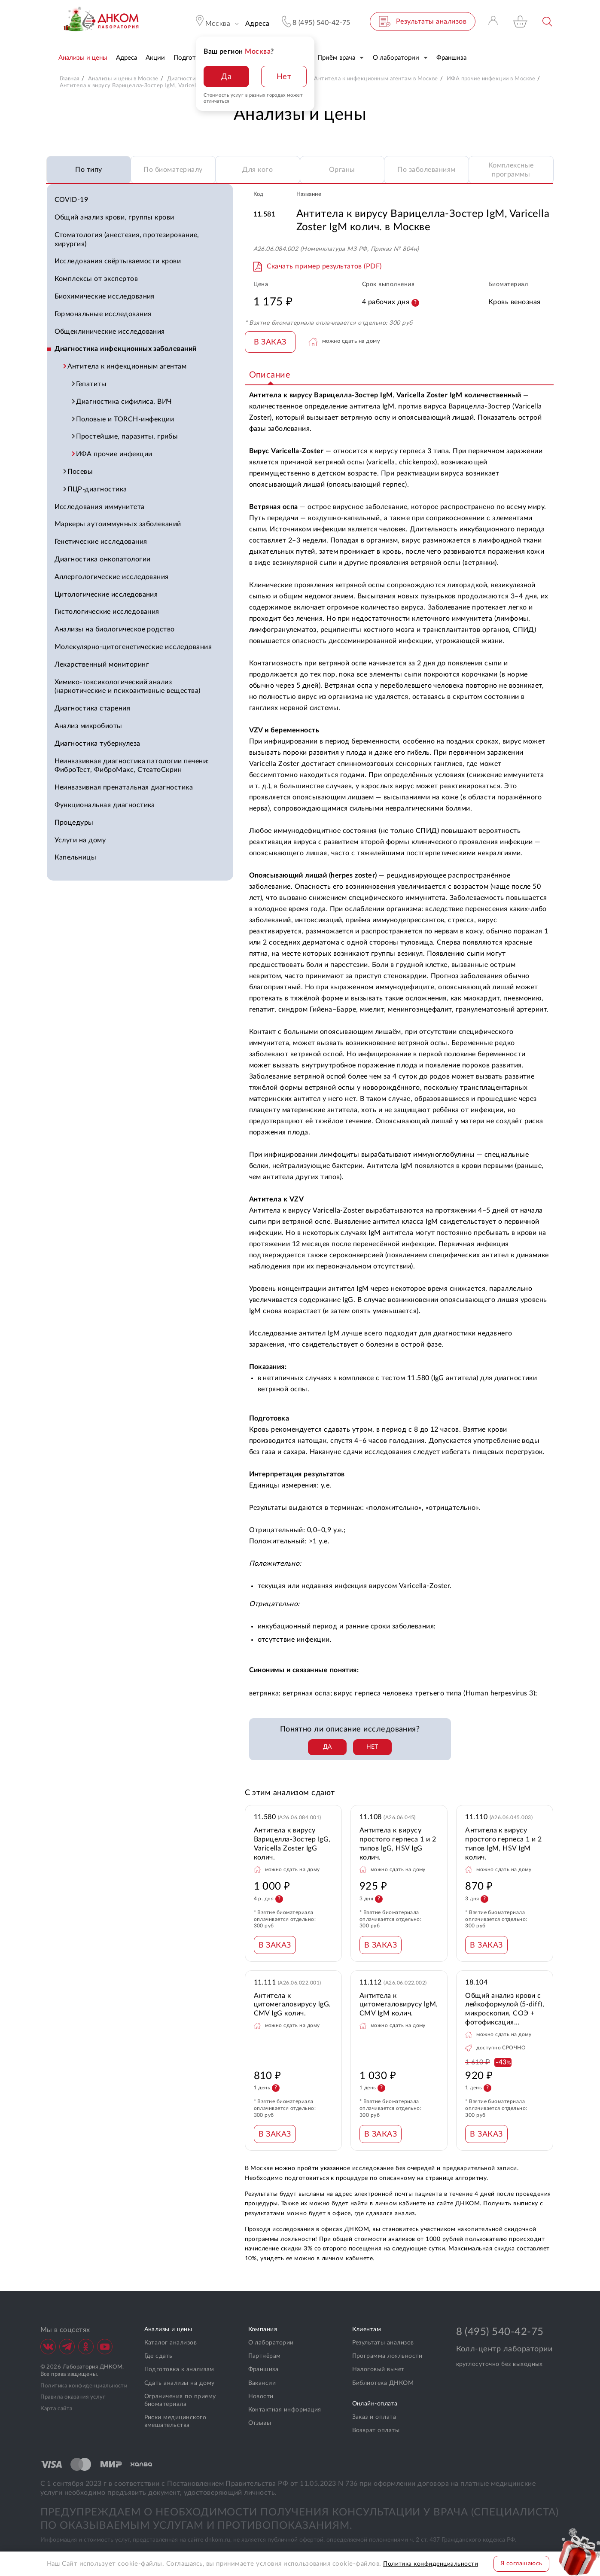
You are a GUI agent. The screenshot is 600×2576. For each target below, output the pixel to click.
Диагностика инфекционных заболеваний (126, 348)
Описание (270, 375)
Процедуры (74, 822)
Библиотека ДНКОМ (383, 2383)
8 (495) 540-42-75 (500, 2332)
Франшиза (263, 2369)
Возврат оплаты (376, 2430)
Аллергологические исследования (112, 576)
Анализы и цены (168, 2329)
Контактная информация (284, 2410)
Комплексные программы (511, 170)
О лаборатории (271, 2343)
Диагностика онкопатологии (103, 559)
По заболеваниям (426, 169)
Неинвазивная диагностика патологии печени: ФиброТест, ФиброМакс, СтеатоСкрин (132, 766)
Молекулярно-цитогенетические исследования (133, 646)
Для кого (257, 169)
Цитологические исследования (106, 594)
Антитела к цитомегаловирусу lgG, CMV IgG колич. (292, 2004)
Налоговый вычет (378, 2369)
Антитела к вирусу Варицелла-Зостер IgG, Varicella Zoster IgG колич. (292, 1843)
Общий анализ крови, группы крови (114, 217)
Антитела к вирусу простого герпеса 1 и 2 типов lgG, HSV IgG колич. (397, 1843)
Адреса (257, 23)
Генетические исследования (101, 541)
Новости (261, 2396)
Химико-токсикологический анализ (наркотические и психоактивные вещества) (128, 687)
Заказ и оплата (374, 2417)
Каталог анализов (170, 2343)
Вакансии (262, 2383)
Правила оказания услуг (73, 2397)
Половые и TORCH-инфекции (125, 419)
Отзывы (259, 2423)
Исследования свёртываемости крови (118, 261)
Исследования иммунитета (100, 506)
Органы (342, 169)
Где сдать (158, 2356)
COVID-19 (71, 199)
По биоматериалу (172, 169)
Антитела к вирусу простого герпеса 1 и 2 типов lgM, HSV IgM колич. (503, 1843)
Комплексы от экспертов (96, 278)
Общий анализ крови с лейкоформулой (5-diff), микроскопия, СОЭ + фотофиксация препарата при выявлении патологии (504, 2009)
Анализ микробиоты (88, 725)
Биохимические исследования (105, 296)
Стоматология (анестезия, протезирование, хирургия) (127, 239)
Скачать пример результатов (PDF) (324, 266)
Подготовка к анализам (179, 2369)
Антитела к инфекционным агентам (127, 366)
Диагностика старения (93, 708)
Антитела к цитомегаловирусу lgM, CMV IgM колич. (398, 2004)
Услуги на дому (80, 840)
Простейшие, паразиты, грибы (127, 436)
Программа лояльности (387, 2356)
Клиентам (366, 2329)
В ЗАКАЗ (270, 342)
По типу (88, 169)
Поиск (547, 22)
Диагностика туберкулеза (97, 743)
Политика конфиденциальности (84, 2386)
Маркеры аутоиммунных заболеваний (118, 524)
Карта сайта (56, 2408)
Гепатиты (92, 384)
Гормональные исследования (103, 314)
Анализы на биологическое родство (115, 629)
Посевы (80, 471)
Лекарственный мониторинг (102, 664)
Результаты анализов (383, 2343)
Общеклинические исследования (110, 331)
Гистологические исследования (107, 611)
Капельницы (76, 857)
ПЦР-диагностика (97, 489)
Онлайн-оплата (375, 2404)
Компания (262, 2329)
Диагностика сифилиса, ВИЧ (124, 401)
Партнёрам (264, 2356)
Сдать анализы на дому (179, 2383)
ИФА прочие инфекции (114, 454)
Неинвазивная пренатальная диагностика (124, 787)
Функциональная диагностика (105, 805)
